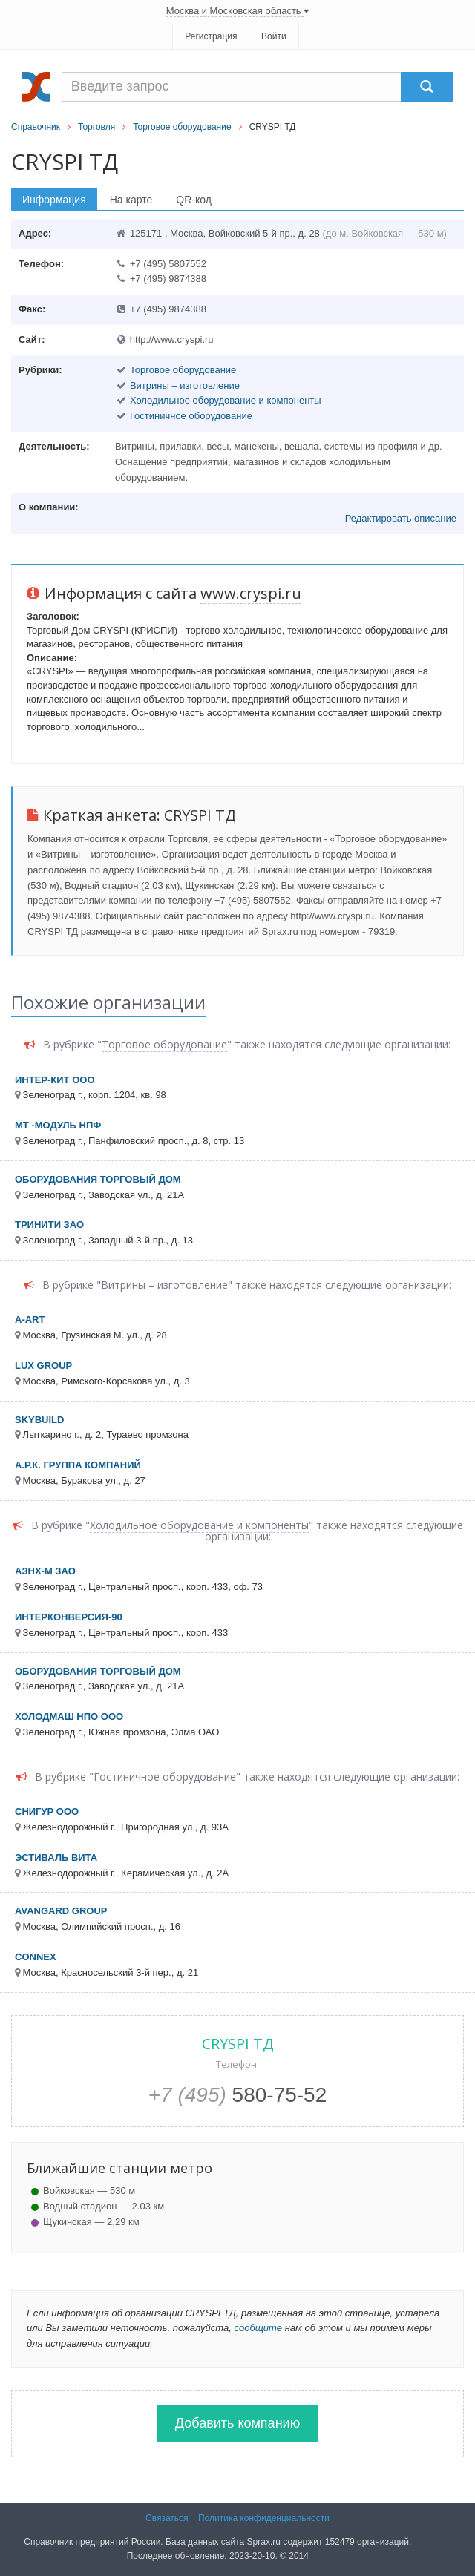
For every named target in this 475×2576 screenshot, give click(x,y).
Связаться (167, 2518)
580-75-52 (237, 2094)
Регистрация (211, 36)
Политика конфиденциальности (264, 2518)
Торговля (96, 127)
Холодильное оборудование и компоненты (225, 400)
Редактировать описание (400, 518)
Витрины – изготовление (185, 385)
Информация (54, 200)
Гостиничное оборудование (191, 415)
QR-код (194, 200)
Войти (273, 36)
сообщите (258, 2327)
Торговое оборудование (182, 127)
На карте (131, 200)
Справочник (35, 127)
